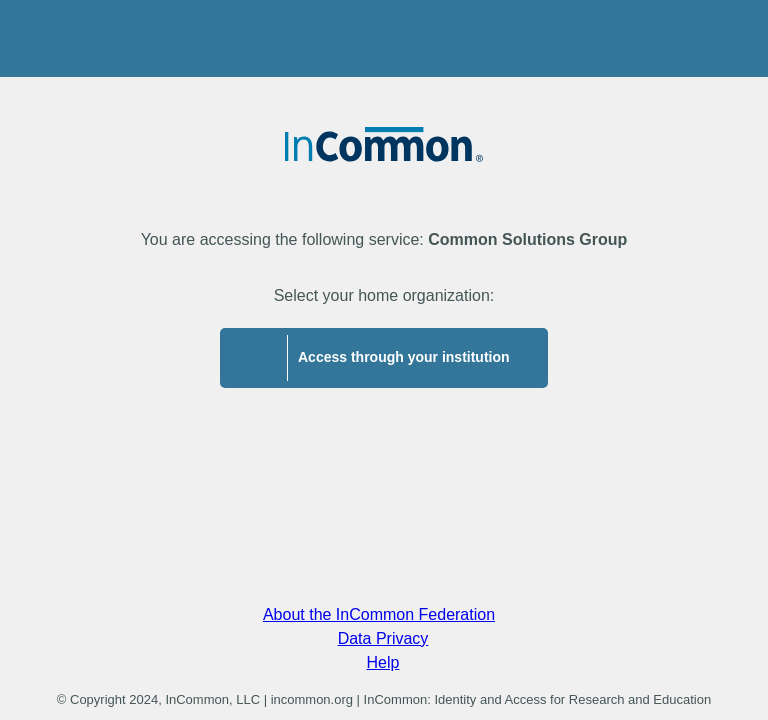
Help (383, 662)
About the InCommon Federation (379, 614)
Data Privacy (383, 638)
